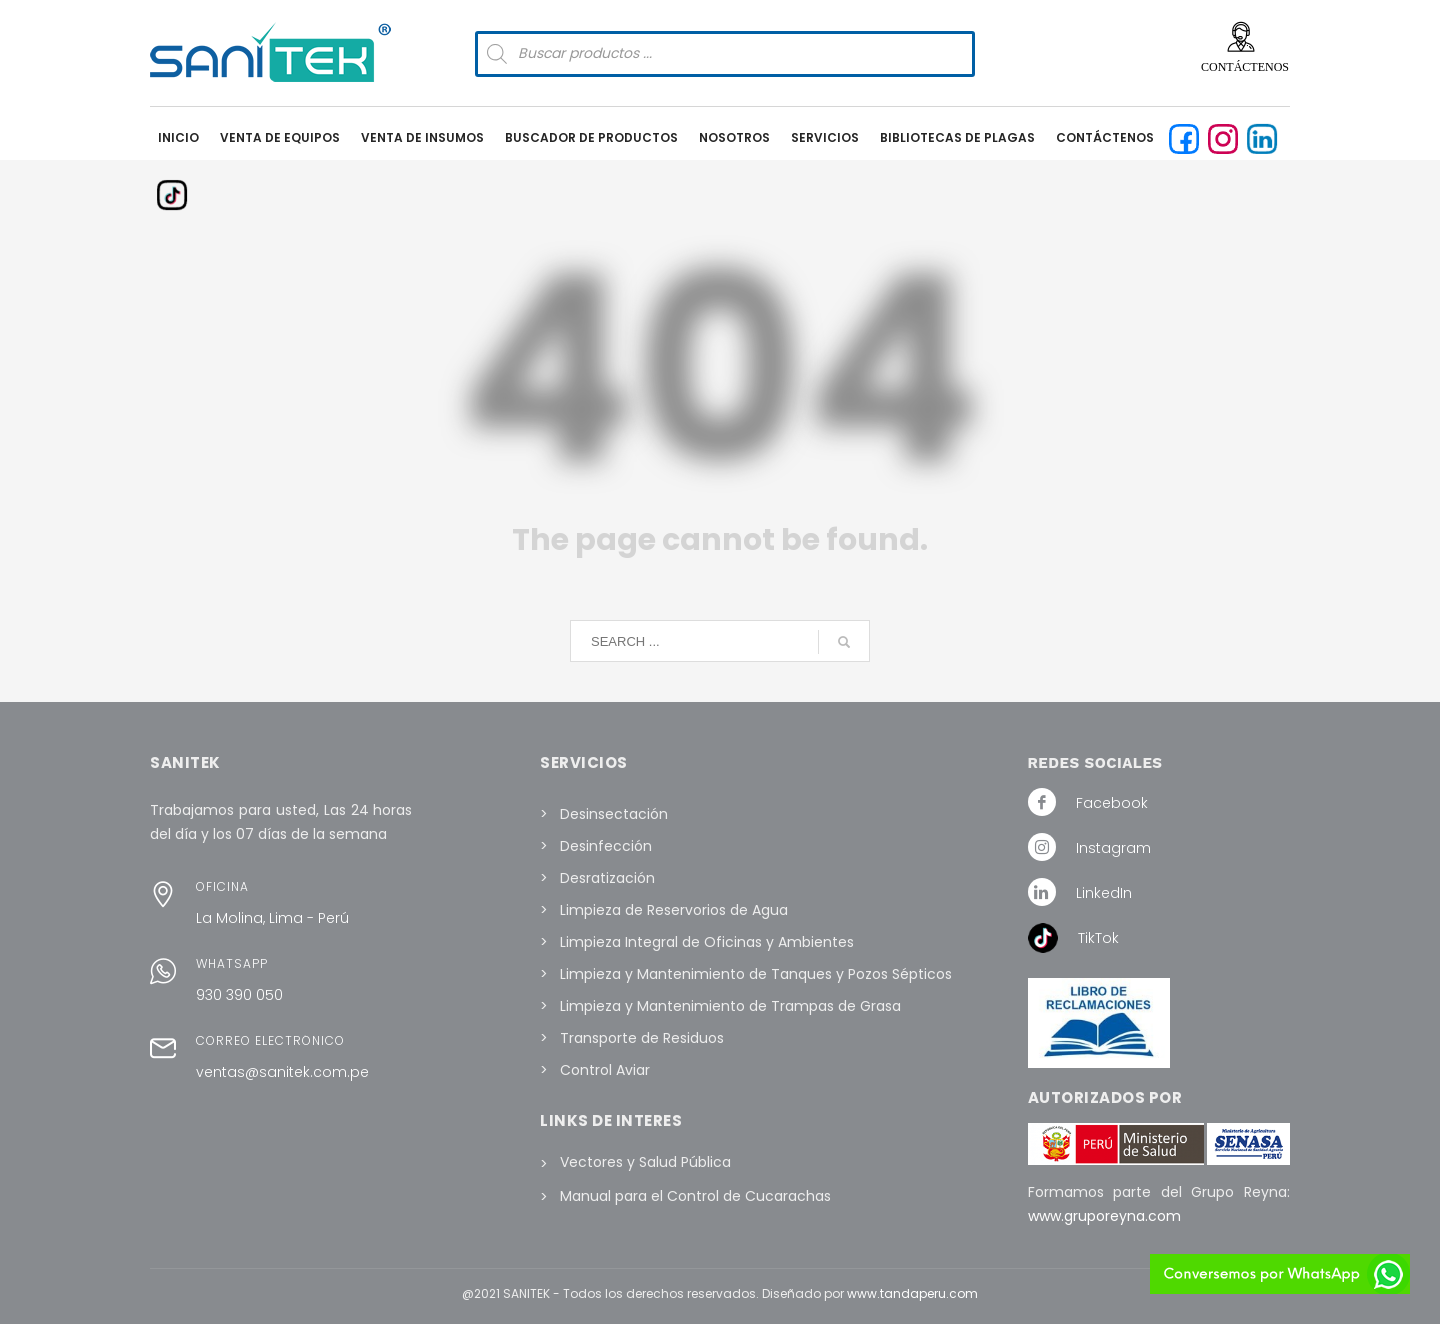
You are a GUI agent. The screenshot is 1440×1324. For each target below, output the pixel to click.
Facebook (1112, 803)
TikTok (1098, 938)
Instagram (1113, 848)
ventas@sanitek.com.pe (282, 1072)
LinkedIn (1104, 893)
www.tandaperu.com (912, 1293)
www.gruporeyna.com (1104, 1216)
